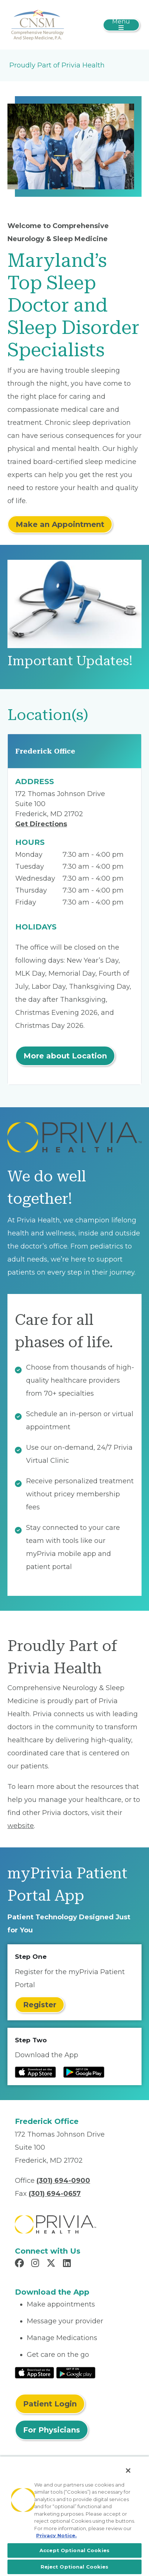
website (20, 1826)
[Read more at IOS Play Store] (35, 2072)
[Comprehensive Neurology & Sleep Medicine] (37, 24)
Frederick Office (45, 751)
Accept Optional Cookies (74, 2550)
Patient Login (50, 2403)
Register (39, 2004)
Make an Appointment (60, 524)
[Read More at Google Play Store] (75, 2372)
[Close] (128, 2470)
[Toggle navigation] (121, 25)
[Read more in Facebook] (20, 2264)
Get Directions (41, 824)
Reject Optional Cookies (75, 2567)
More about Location (65, 1055)
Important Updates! (70, 661)
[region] (74, 2516)
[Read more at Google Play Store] (83, 2072)
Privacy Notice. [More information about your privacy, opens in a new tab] (56, 2535)
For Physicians (51, 2429)
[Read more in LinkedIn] (68, 2264)
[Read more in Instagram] (36, 2264)
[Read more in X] (52, 2264)
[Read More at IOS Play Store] (34, 2372)
